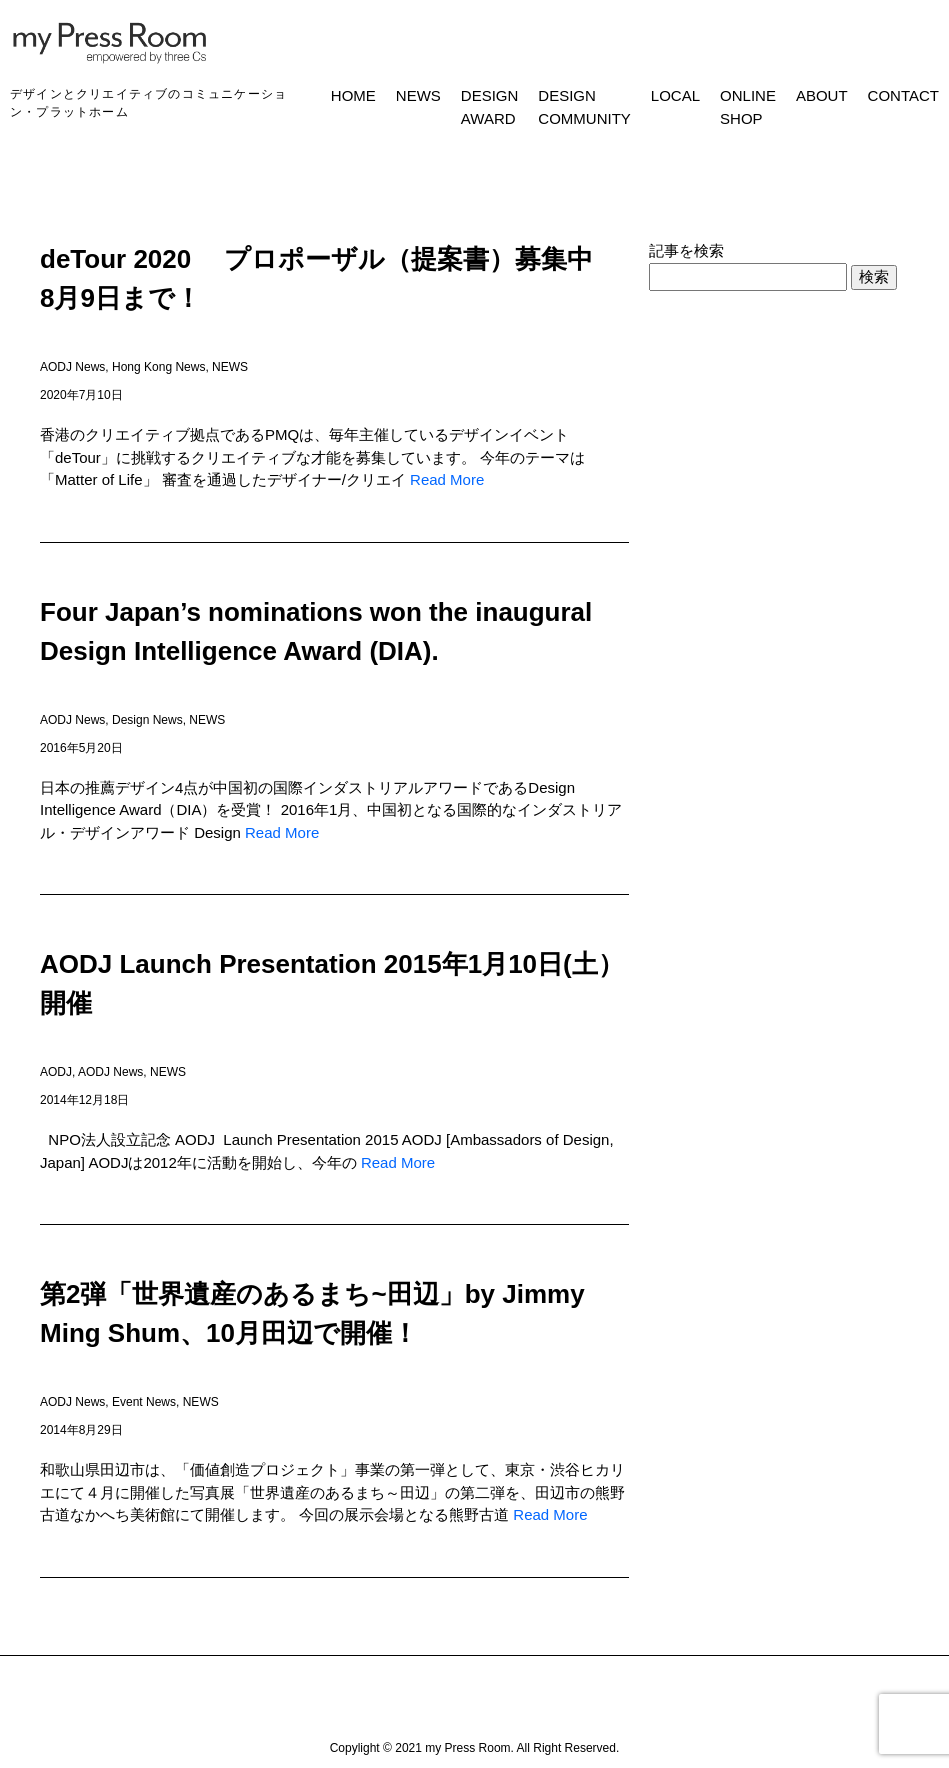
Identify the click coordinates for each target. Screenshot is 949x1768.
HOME (353, 95)
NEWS (418, 95)
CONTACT (903, 95)
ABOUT (822, 95)
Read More (447, 479)
